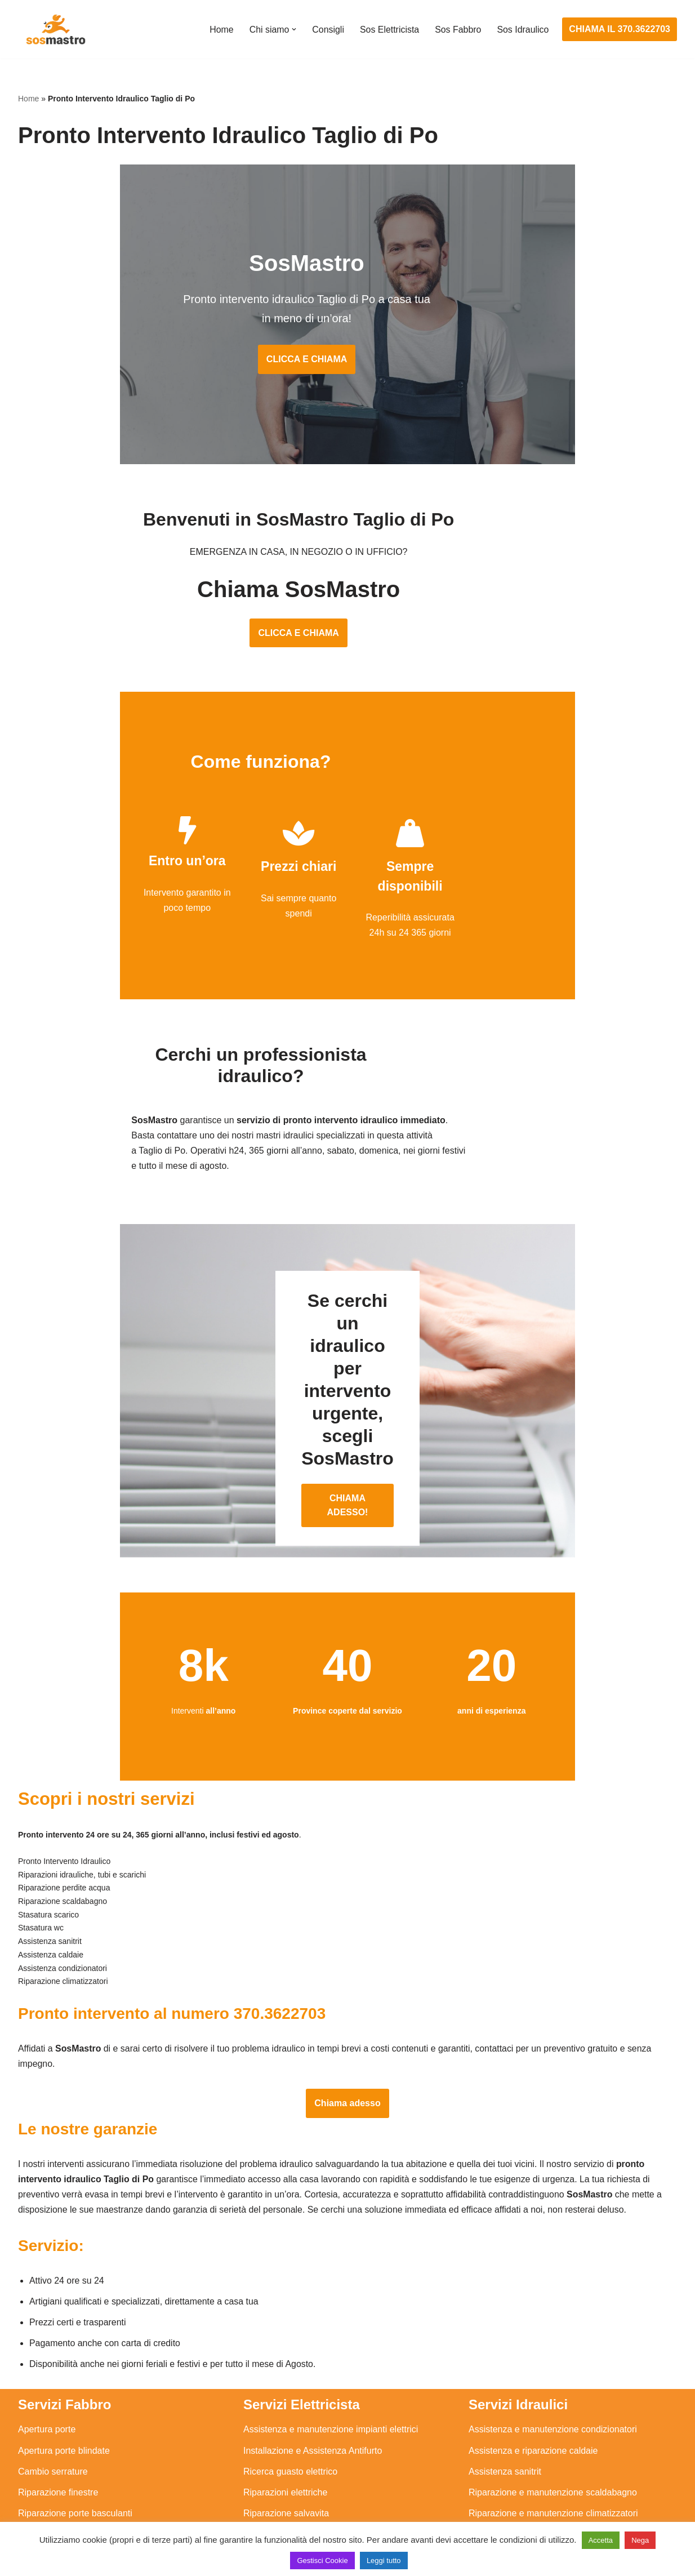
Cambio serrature (53, 2406)
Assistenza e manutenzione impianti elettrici (330, 2364)
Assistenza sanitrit (505, 2406)
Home (220, 29)
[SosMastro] (54, 29)
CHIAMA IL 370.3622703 (619, 29)
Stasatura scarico (503, 2490)
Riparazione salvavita (286, 2448)
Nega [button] (640, 2540)
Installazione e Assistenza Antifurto (312, 2385)
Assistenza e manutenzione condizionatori (553, 2364)
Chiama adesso (347, 2036)
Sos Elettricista (388, 29)
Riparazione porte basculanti (75, 2448)
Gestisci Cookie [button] (322, 2560)
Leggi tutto (384, 2560)
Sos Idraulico (523, 29)
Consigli (327, 29)
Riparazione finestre (58, 2427)
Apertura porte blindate (64, 2385)
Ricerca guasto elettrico (290, 2406)
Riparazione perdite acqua (521, 2468)
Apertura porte (46, 2364)
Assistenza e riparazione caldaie (533, 2385)
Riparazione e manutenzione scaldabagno (553, 2427)
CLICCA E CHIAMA (347, 363)
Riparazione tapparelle (63, 2490)
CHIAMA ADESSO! (347, 1425)
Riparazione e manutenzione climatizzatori (553, 2448)
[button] (293, 29)
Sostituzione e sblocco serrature (82, 2511)
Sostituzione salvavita (286, 2490)
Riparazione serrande (61, 2468)
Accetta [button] (601, 2540)
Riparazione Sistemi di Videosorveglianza (326, 2468)
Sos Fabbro (457, 29)
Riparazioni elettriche (285, 2427)
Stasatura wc (494, 2511)
